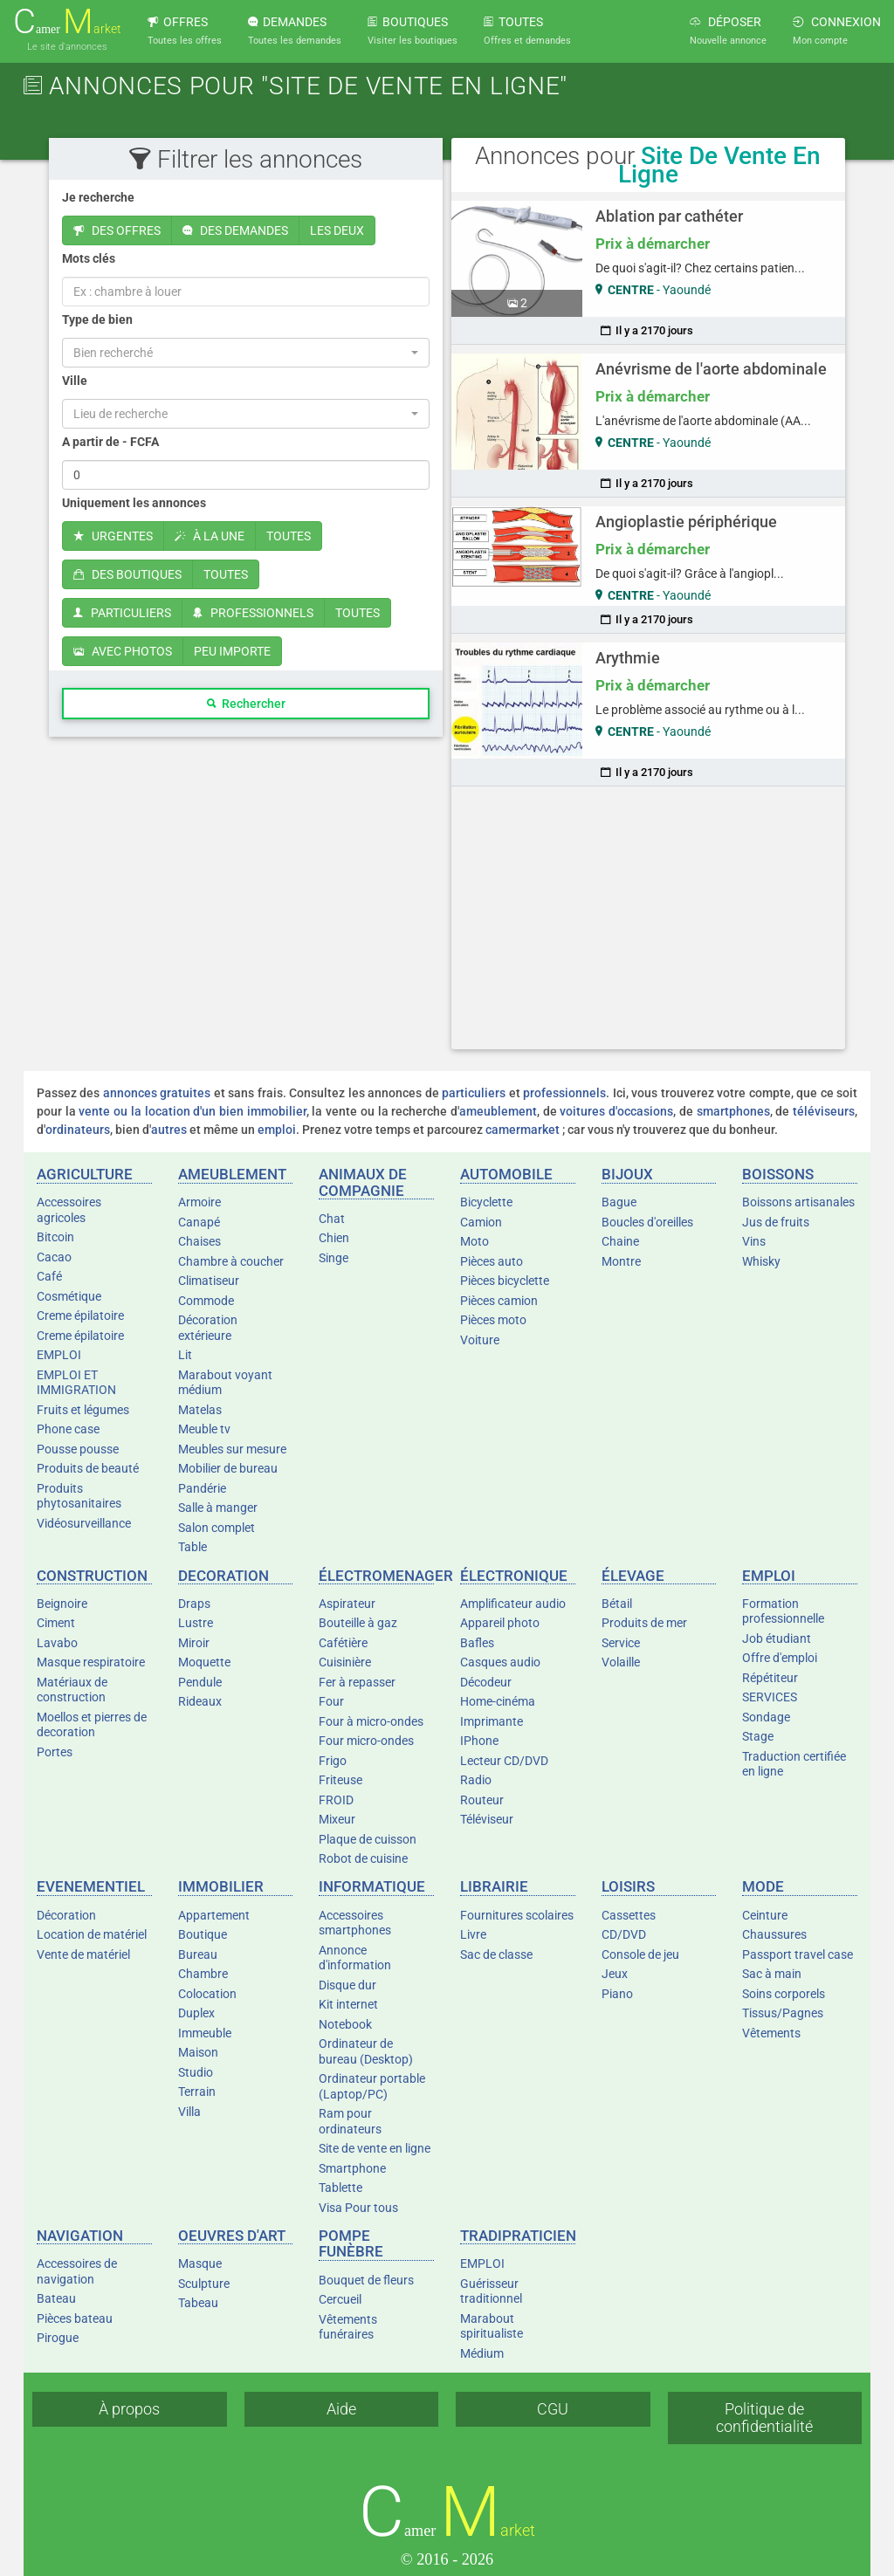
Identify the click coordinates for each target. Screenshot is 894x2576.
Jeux (615, 1974)
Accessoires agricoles (69, 1210)
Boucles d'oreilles (647, 1222)
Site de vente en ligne (374, 2148)
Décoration (66, 1915)
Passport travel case (797, 1954)
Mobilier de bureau (228, 1468)
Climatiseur (208, 1281)
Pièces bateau (75, 2318)
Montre (621, 1261)
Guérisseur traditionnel (491, 2291)
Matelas (200, 1410)
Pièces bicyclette (504, 1281)
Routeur (482, 1800)
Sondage (766, 1717)
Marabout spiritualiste (491, 2326)
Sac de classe (496, 1954)
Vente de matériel (83, 1954)
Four (331, 1701)
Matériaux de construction (72, 1690)
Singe (333, 1258)
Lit (185, 1355)
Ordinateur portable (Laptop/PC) (372, 2086)
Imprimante (491, 1721)
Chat (332, 1219)
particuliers (473, 1093)
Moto (474, 1241)
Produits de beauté (88, 1468)
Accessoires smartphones (355, 1923)
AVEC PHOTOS (122, 651)
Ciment (56, 1623)
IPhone (479, 1741)
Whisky (761, 1261)
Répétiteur (770, 1678)
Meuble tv (204, 1429)
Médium (482, 2353)
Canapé (199, 1222)
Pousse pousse (78, 1449)
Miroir (194, 1643)
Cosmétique (69, 1296)
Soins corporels (783, 1994)
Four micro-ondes (366, 1741)
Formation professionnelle (783, 1611)
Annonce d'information (355, 1958)
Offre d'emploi (779, 1658)
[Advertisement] (648, 917)
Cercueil (340, 2299)
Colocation (207, 1994)
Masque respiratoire (91, 1662)
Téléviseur (486, 1819)
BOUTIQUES (412, 30)
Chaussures (774, 1934)
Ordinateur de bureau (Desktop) (366, 2051)
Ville (74, 381)
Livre (473, 1934)
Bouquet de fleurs (366, 2280)
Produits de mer (644, 1623)
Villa (189, 2112)
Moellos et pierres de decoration (92, 1725)
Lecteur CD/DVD (504, 1761)
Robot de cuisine (363, 1858)
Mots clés (88, 258)
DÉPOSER (728, 30)
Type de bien (97, 319)
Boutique (202, 1934)
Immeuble (204, 2033)
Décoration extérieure (207, 1328)
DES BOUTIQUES (127, 574)
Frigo (333, 1761)
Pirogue (58, 2338)
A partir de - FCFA (110, 442)
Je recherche (98, 197)
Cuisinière (345, 1662)
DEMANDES (294, 30)
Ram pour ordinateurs (350, 2121)
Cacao (54, 1257)
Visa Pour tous (358, 2208)
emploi (277, 1130)
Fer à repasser (357, 1682)
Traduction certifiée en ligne (794, 1764)
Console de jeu (640, 1954)
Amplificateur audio (513, 1604)
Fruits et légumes (83, 1410)
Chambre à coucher (231, 1261)
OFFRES (185, 30)
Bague (619, 1202)
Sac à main (771, 1974)
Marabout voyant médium (225, 1383)
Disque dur (347, 1985)
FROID (336, 1800)
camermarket (522, 1130)
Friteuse (340, 1780)
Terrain (197, 2092)
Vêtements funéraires (348, 2327)
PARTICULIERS (122, 613)
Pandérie (202, 1488)
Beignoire (62, 1604)
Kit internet (348, 2004)
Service (621, 1643)
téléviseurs (824, 1111)
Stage (758, 1736)
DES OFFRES (117, 230)
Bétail (617, 1604)
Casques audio (500, 1662)
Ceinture (764, 1915)
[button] (246, 353)
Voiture (479, 1340)
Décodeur (486, 1682)
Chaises (199, 1241)
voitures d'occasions (616, 1111)
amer (67, 22)
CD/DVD (624, 1934)
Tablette (340, 2188)
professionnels (564, 1093)
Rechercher (246, 704)
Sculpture (204, 2284)
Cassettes (629, 1915)
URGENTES (113, 536)
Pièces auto (491, 1261)
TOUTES (527, 30)
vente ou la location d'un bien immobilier (192, 1111)
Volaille (621, 1662)
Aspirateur (347, 1604)
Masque (200, 2263)
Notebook (345, 2024)
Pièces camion (499, 1301)
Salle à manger (218, 1508)
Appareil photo (500, 1623)
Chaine (620, 1241)
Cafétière (343, 1643)
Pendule (200, 1682)
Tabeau (198, 2303)
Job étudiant (776, 1638)
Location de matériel (92, 1934)
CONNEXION (837, 30)
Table (192, 1547)
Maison (198, 2052)
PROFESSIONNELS (253, 613)
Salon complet (216, 1528)
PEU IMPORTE (232, 651)
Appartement (214, 1915)
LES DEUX (337, 230)
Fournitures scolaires (517, 1915)
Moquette (204, 1662)
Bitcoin (55, 1237)
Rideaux (200, 1701)
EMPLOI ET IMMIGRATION (76, 1383)
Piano (617, 1994)
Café (49, 1276)
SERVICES (769, 1697)
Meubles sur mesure (232, 1449)
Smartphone (352, 2168)
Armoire (199, 1202)
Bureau (197, 1954)
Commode (206, 1301)
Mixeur (337, 1819)
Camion (481, 1222)
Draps (194, 1604)
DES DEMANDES (235, 230)
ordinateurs (77, 1130)
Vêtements (771, 2033)
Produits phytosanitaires (79, 1496)
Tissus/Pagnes (782, 2013)
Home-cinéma (497, 1701)
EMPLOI (59, 1355)
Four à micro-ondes (371, 1721)
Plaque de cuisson (367, 1839)
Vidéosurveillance (84, 1523)
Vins (754, 1241)
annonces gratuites (156, 1093)
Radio (476, 1780)
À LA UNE (209, 536)
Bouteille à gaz (358, 1623)
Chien (334, 1238)
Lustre (195, 1623)
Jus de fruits (775, 1222)
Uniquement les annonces (134, 503)
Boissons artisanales (798, 1202)
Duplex (196, 2013)
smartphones (733, 1111)
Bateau (56, 2298)
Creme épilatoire (80, 1315)
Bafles (477, 1643)
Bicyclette (486, 1202)
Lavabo (57, 1643)
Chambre (203, 1974)
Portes (54, 1752)
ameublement (498, 1111)
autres (169, 1130)
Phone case (68, 1429)
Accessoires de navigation (77, 2271)
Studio (195, 2072)
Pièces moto (493, 1320)
